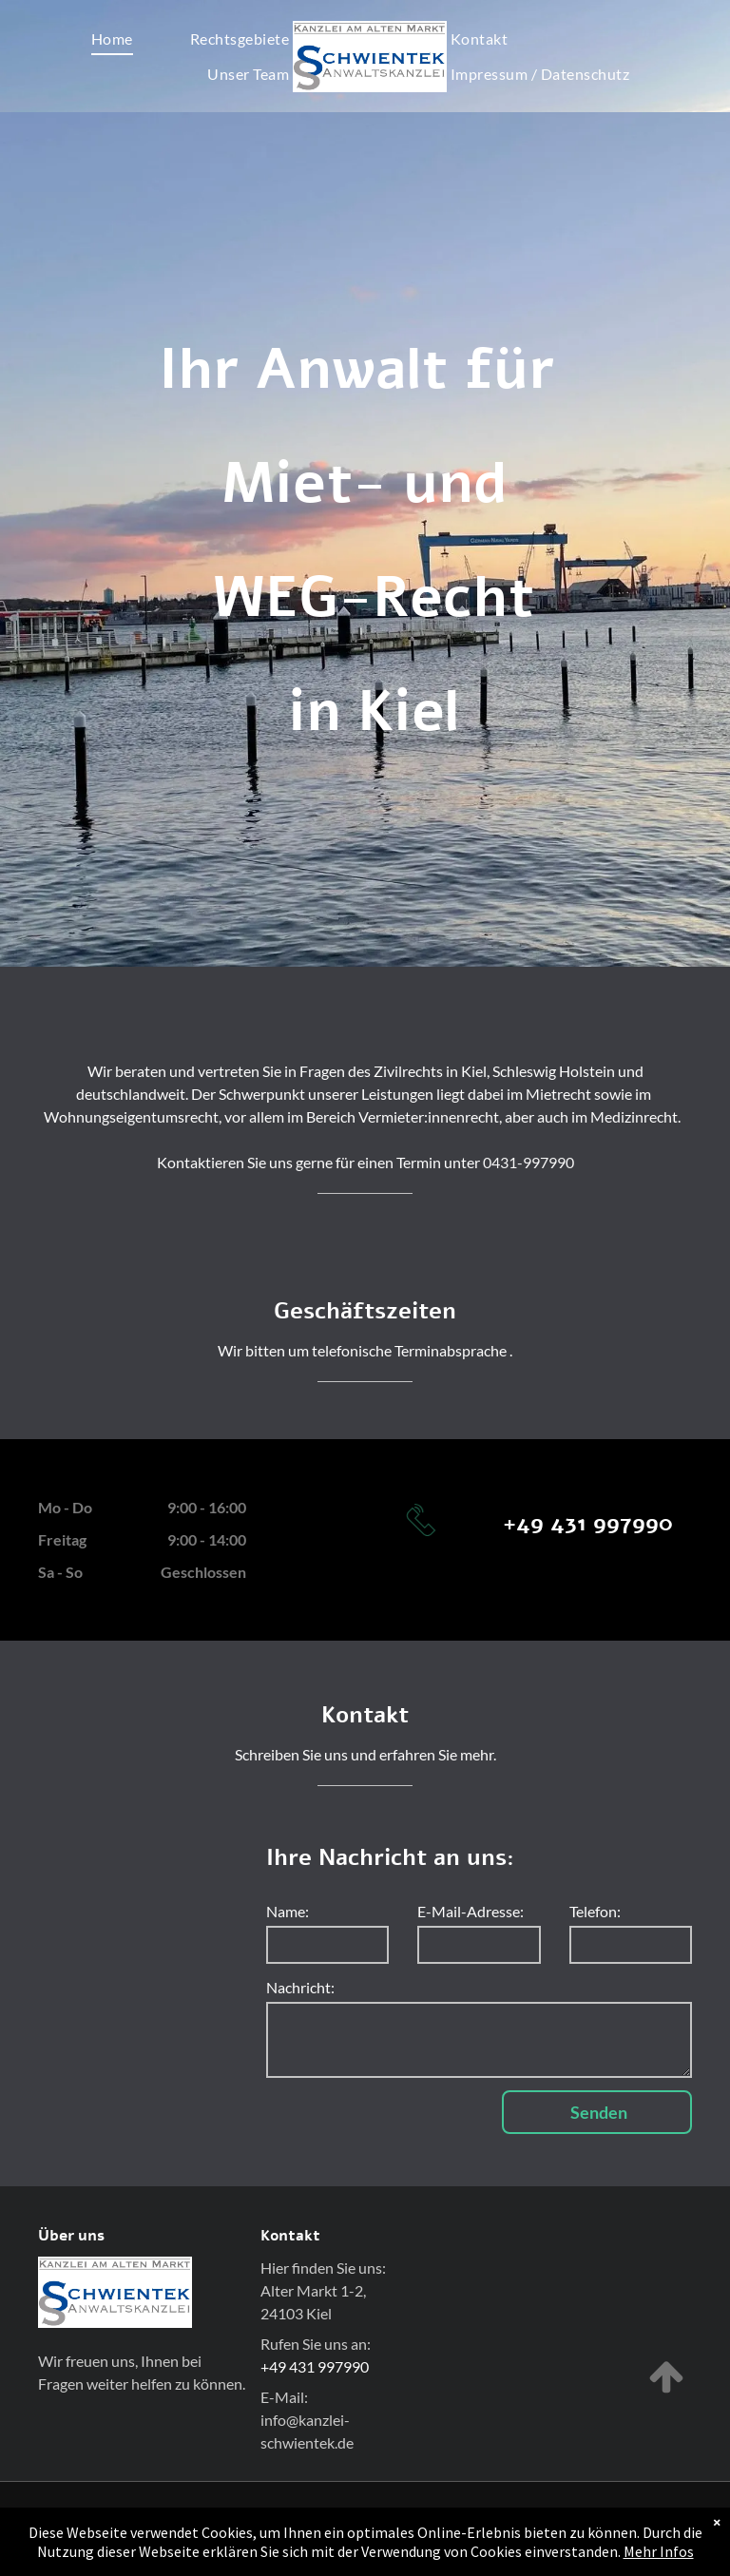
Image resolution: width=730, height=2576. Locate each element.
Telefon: (595, 1911)
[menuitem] (112, 38)
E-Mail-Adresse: (470, 1911)
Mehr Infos (659, 2557)
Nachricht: (300, 1987)
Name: (287, 1911)
